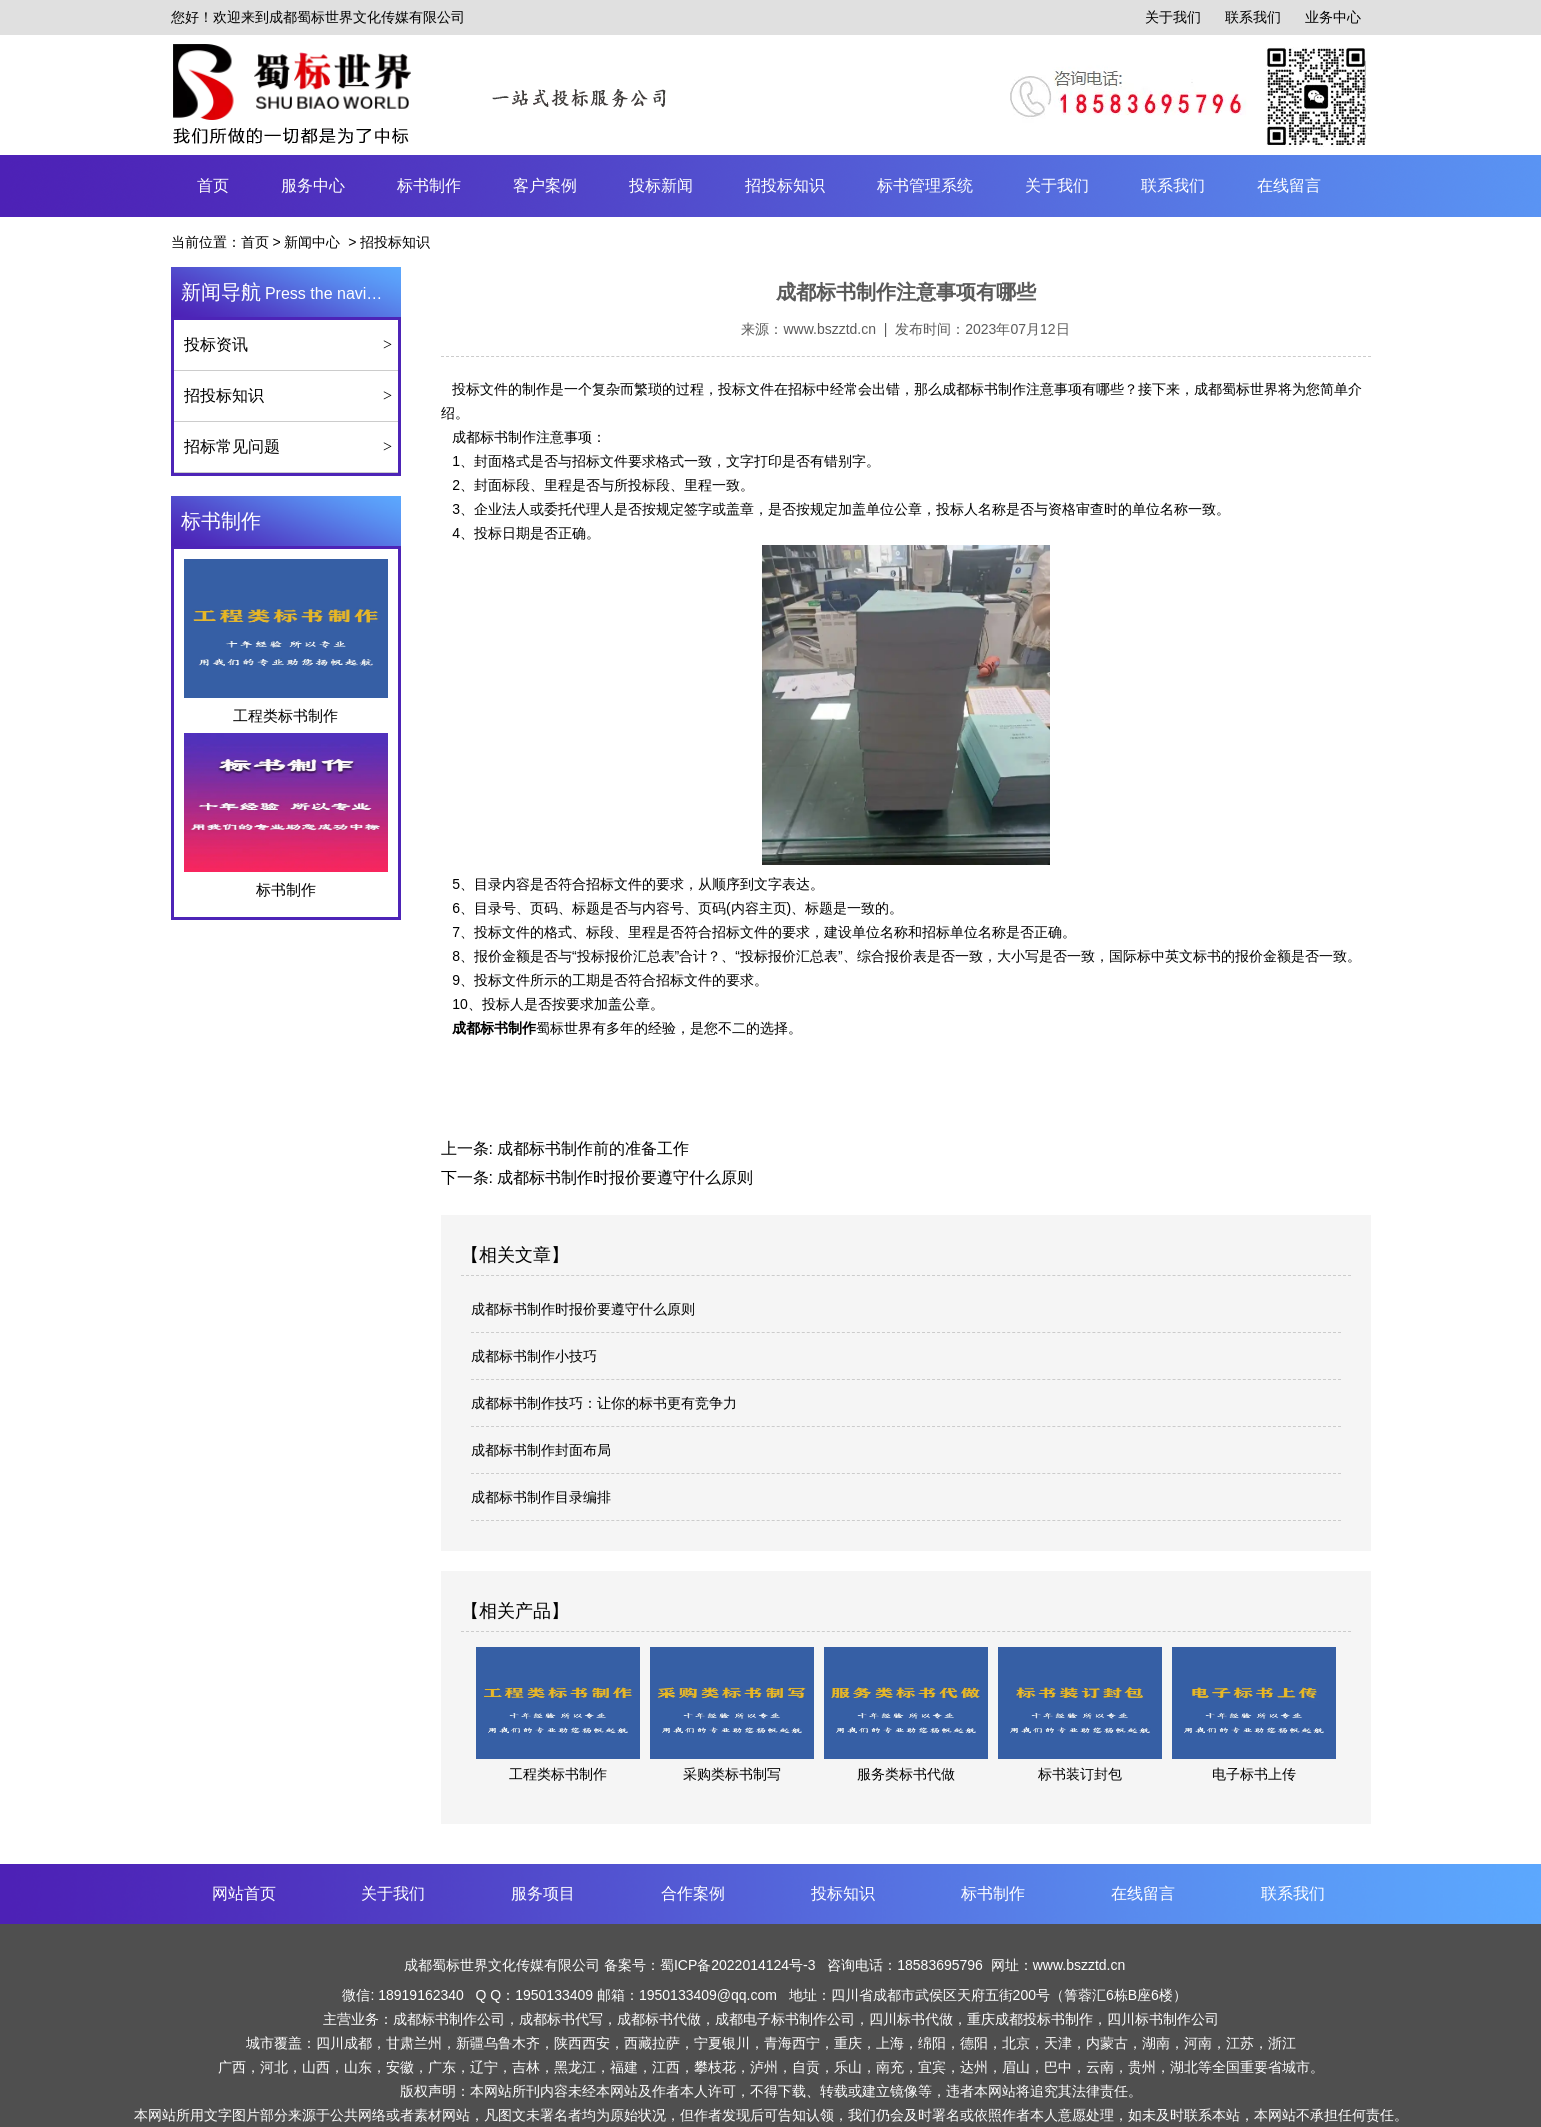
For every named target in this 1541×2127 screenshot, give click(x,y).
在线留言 (1289, 185)
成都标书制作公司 (449, 2019)
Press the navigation (291, 292)
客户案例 (545, 185)
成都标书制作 (494, 437)
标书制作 (429, 185)
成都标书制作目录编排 (541, 1497)
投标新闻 (661, 185)
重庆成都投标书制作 (1030, 2019)
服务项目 (543, 1893)
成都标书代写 (561, 2019)
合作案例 (693, 1893)
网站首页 (244, 1893)
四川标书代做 (911, 2019)
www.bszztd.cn (829, 329)
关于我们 (1173, 17)
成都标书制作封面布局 (541, 1450)
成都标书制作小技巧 (534, 1356)
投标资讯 (216, 344)
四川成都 (344, 2043)
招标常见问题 (232, 446)
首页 (213, 185)
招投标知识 (785, 185)
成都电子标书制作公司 (785, 2019)
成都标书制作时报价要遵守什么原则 (623, 1177)
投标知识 (843, 1893)
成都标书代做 (659, 2019)
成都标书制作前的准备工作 (591, 1148)
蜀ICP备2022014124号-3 (740, 1965)
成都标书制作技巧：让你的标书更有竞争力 (604, 1403)
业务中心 (1333, 17)
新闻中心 (312, 242)
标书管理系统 (925, 185)
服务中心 (313, 185)
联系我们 (1253, 17)
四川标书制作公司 (1163, 2019)
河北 (274, 2067)
